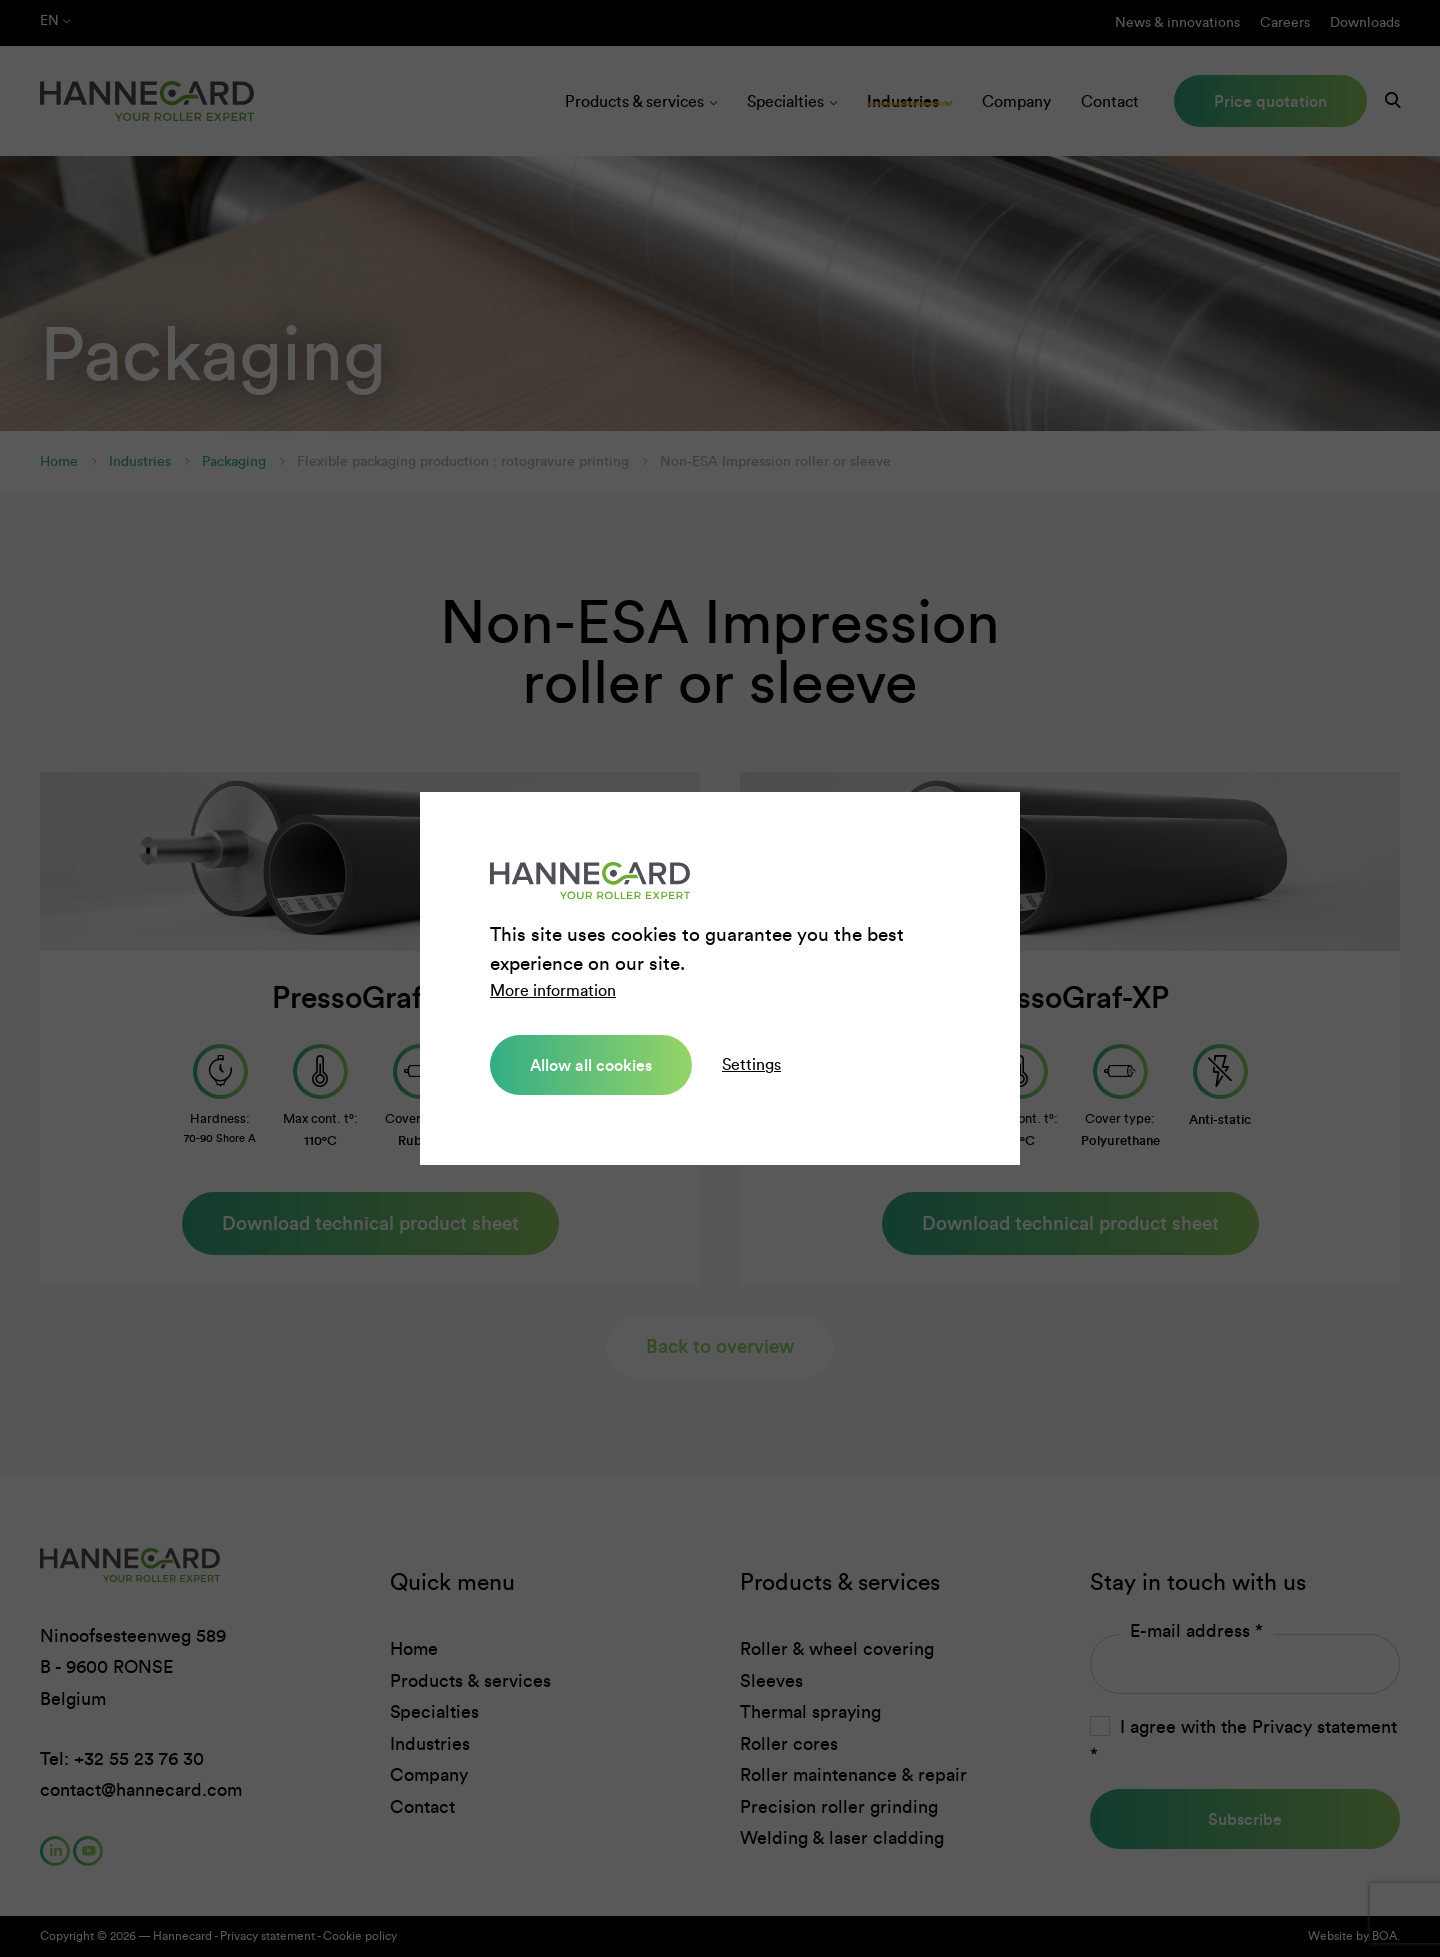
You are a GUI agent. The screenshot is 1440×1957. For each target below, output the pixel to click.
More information (553, 990)
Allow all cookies (591, 1065)
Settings (751, 1064)
